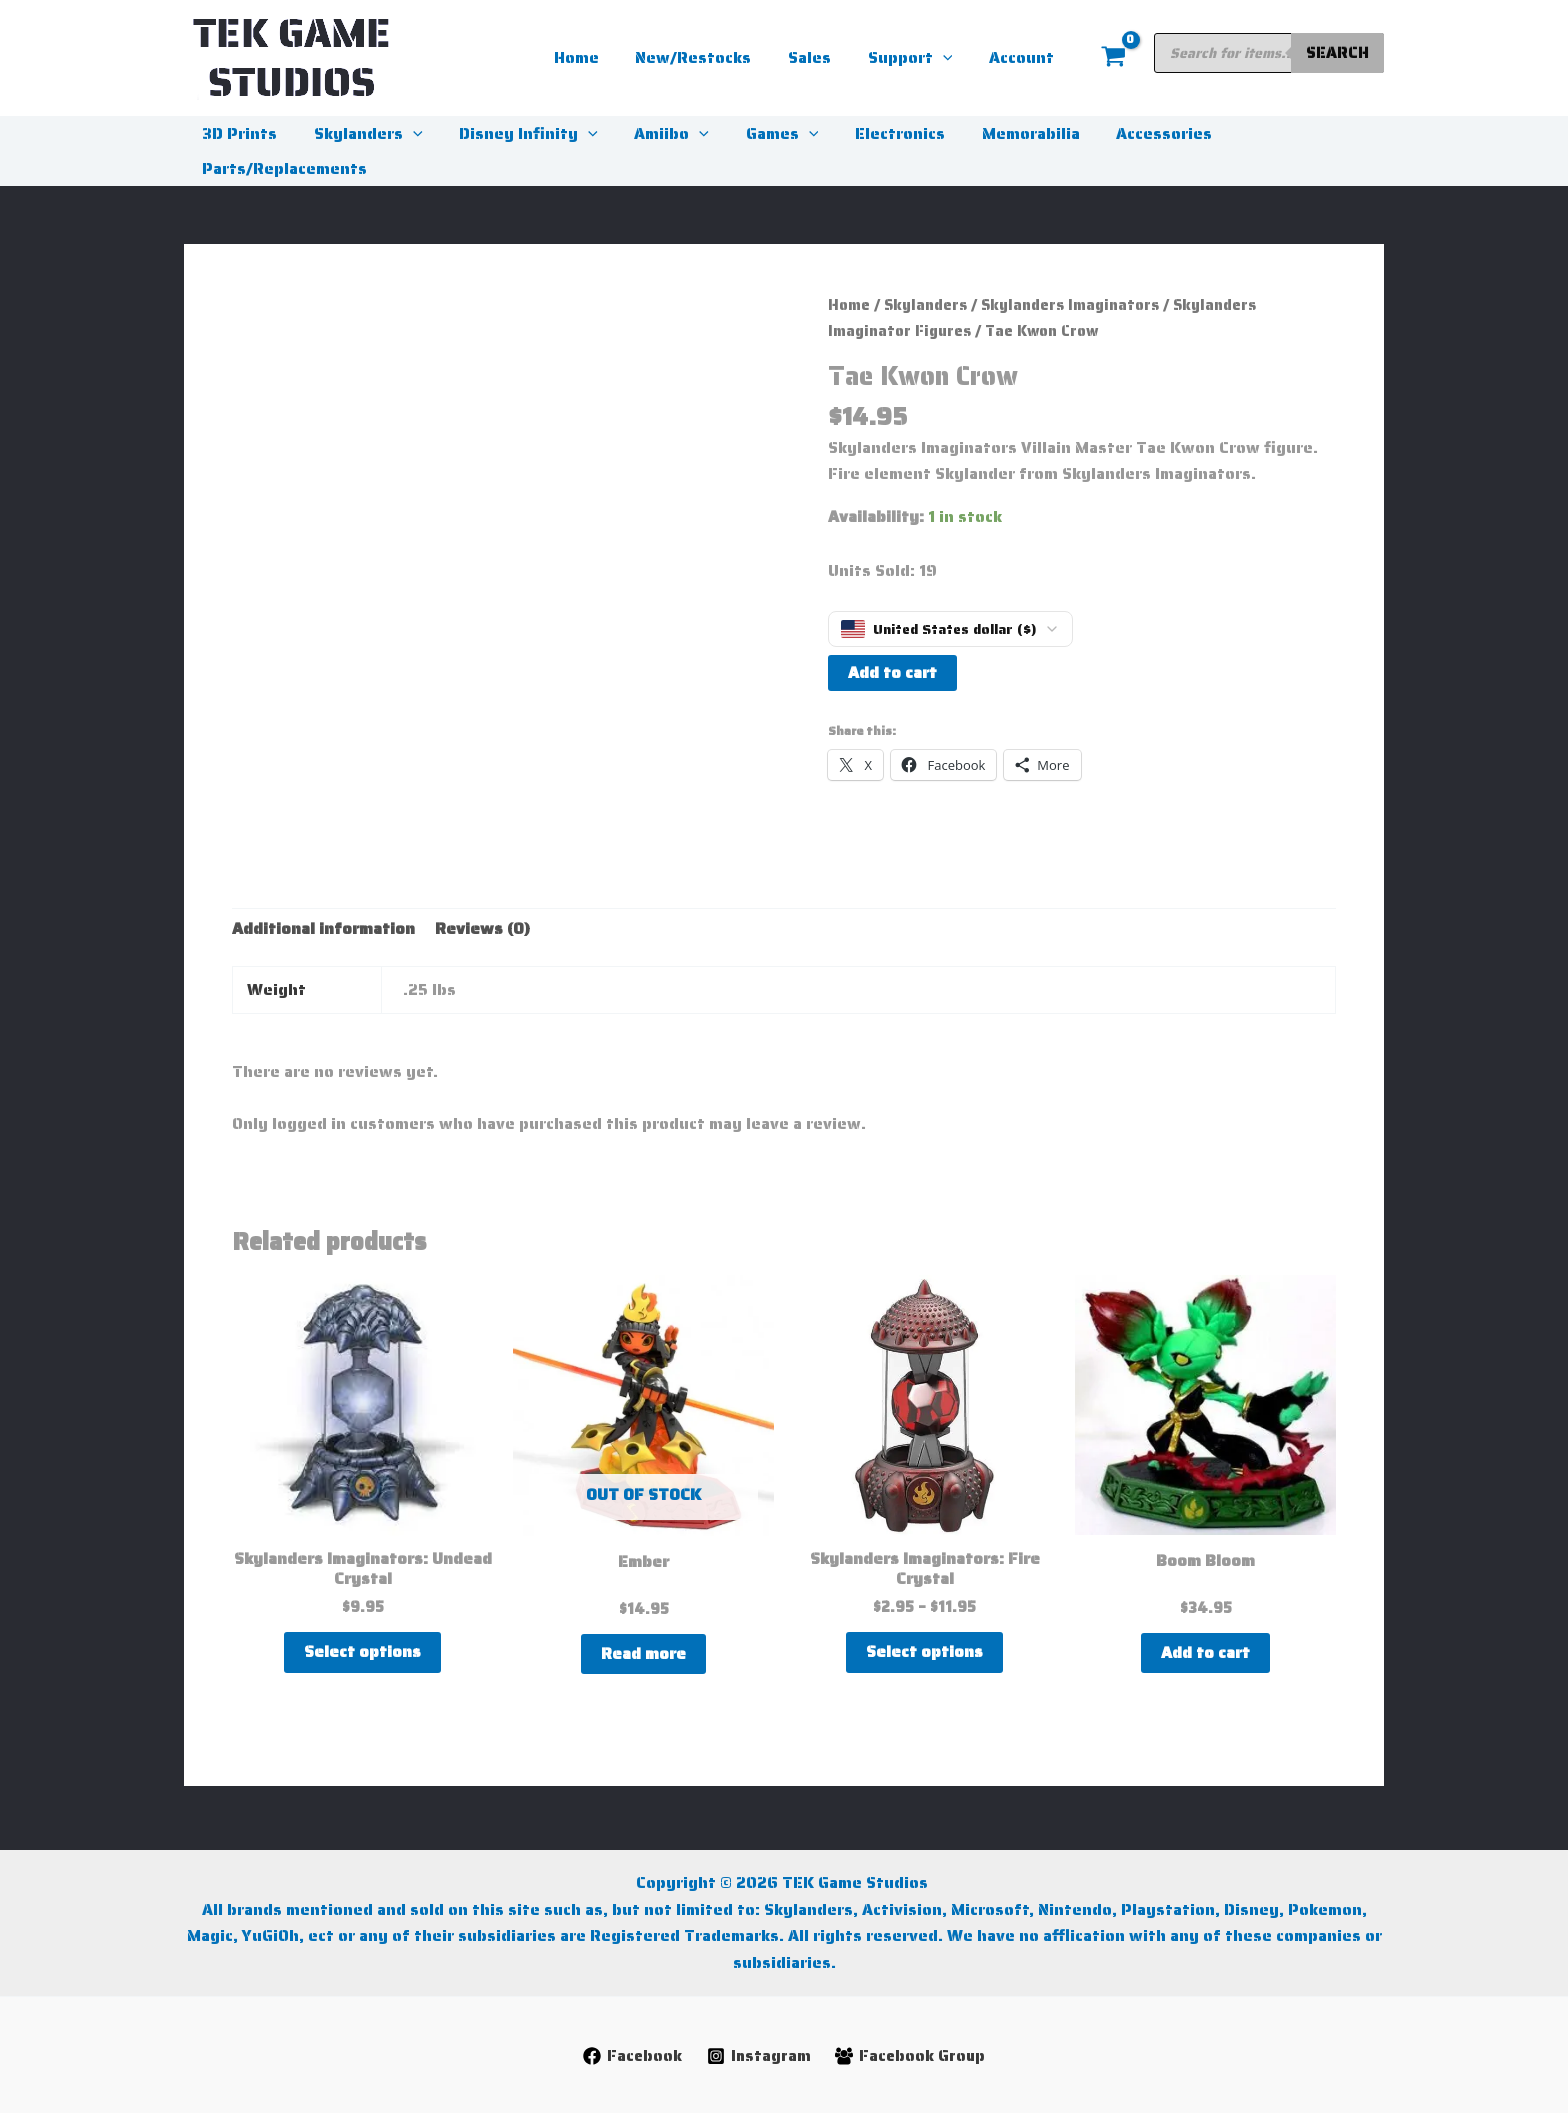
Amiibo (655, 133)
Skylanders (361, 133)
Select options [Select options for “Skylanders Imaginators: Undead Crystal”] (362, 1651)
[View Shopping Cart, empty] (1113, 58)
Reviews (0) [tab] (482, 928)
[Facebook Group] (911, 2056)
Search (1337, 52)
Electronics (874, 133)
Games (761, 133)
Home (597, 57)
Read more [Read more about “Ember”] (643, 1653)
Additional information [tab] (323, 928)
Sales (821, 57)
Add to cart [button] (1205, 1652)
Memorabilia (1000, 133)
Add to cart (892, 672)
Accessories (1129, 133)
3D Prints (237, 133)
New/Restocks (710, 57)
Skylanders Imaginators (1070, 304)
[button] (950, 58)
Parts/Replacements (282, 168)
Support (917, 58)
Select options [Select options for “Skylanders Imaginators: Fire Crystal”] (924, 1651)
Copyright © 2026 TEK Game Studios (784, 1882)
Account (1023, 57)
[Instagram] (758, 2056)
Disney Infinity (517, 133)
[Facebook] (630, 2056)
